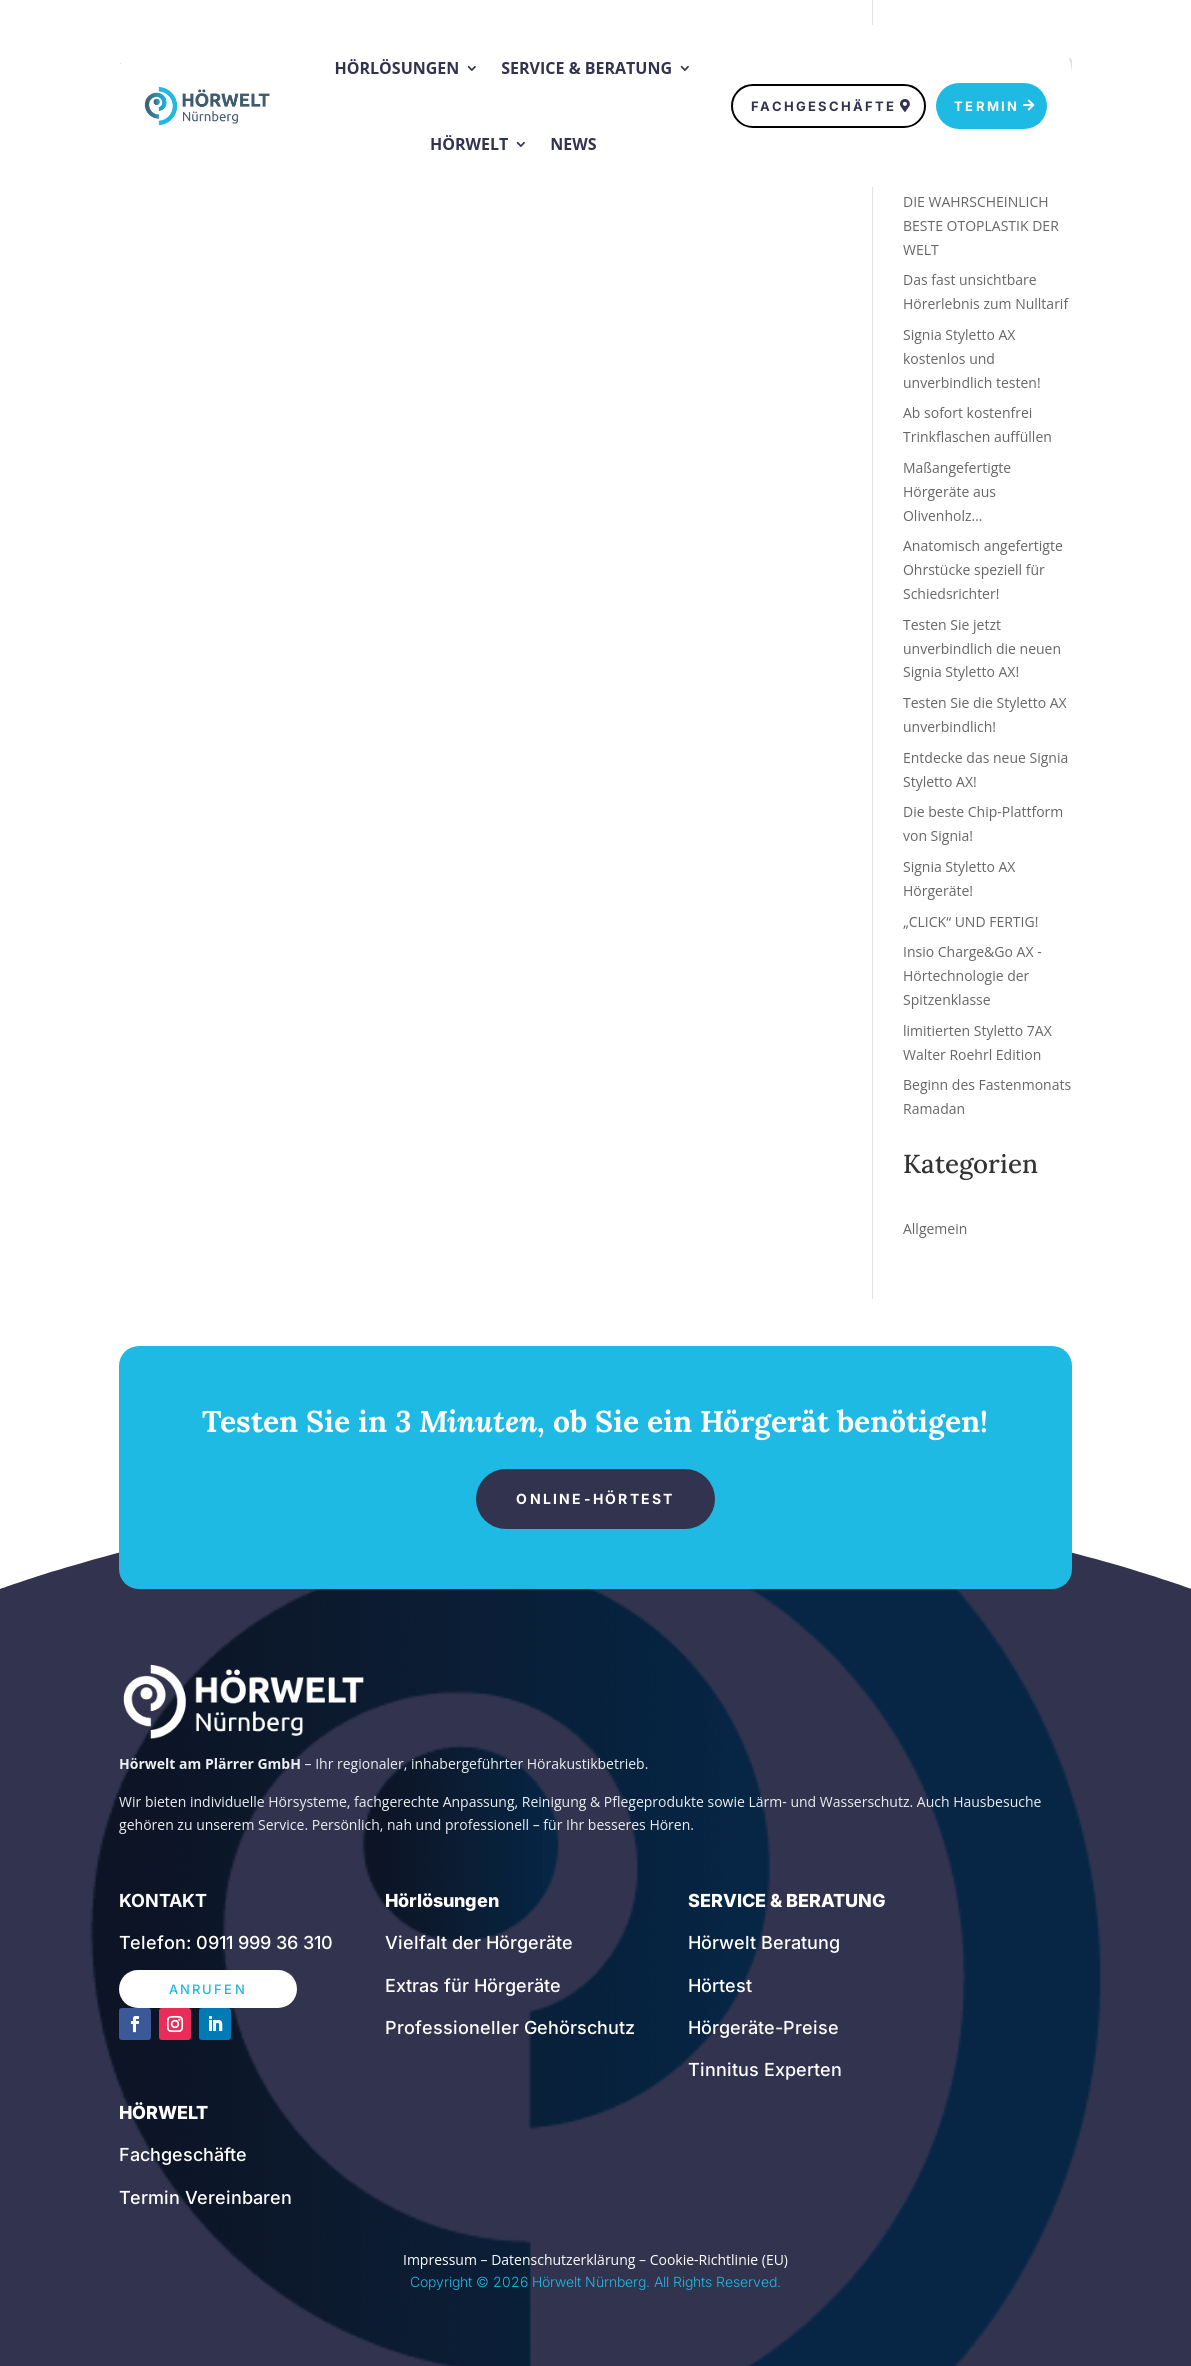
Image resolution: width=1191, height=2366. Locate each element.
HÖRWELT (163, 2112)
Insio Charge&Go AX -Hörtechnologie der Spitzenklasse (972, 975)
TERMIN (986, 106)
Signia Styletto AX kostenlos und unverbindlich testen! (972, 358)
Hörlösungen (397, 68)
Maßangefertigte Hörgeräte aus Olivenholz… (957, 491)
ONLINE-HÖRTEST (595, 1498)
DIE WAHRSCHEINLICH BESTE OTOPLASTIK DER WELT (981, 225)
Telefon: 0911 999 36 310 (226, 1942)
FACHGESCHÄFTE (823, 106)
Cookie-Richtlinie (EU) (719, 2259)
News (573, 144)
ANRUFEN (208, 1989)
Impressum (440, 2259)
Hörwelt (469, 144)
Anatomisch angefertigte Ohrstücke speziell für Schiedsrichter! (983, 569)
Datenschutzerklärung (563, 2259)
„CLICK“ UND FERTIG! (970, 921)
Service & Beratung (586, 68)
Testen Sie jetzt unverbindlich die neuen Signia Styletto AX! (982, 648)
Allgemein (935, 1228)
